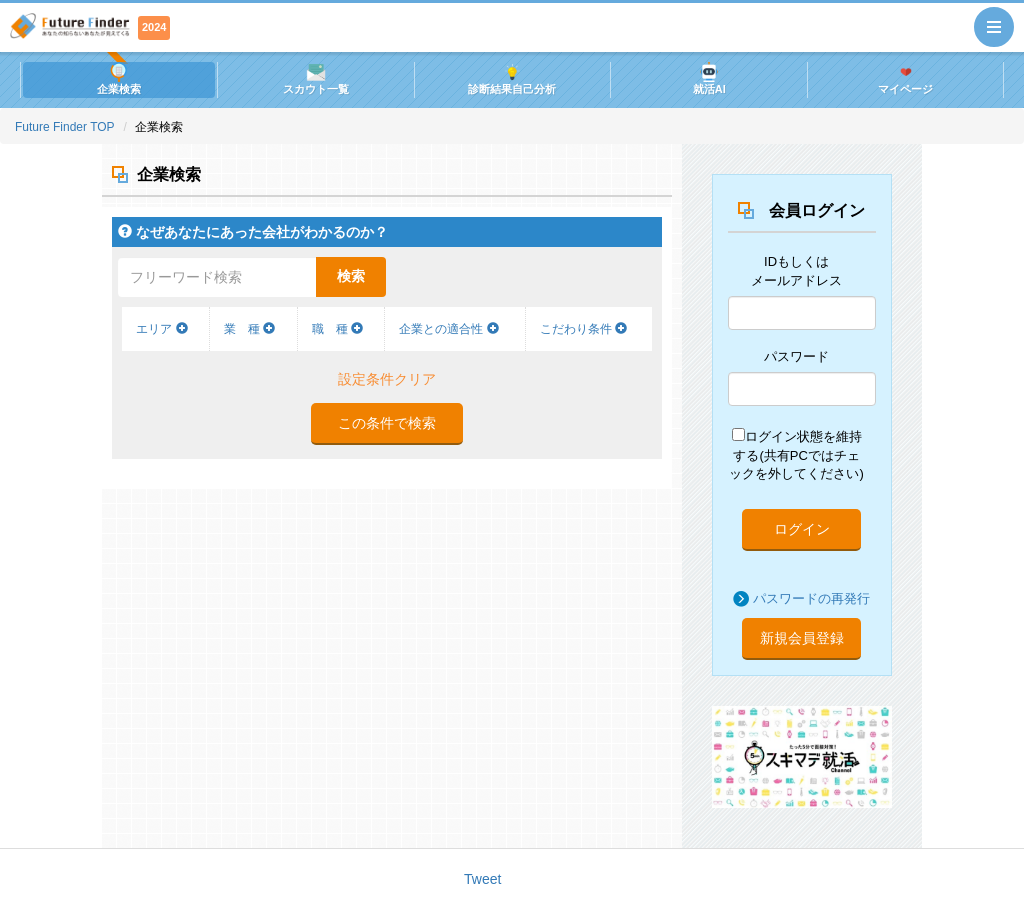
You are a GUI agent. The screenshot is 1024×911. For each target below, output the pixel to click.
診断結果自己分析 (512, 78)
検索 (351, 276)
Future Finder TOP (65, 127)
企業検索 (119, 78)
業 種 (249, 329)
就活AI (709, 78)
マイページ (905, 78)
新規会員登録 (802, 638)
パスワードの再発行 (811, 598)
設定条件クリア (387, 379)
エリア (161, 329)
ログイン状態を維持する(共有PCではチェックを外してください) (796, 454)
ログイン (802, 529)
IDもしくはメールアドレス (796, 271)
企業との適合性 (448, 329)
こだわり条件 (583, 329)
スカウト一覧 (316, 78)
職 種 (337, 329)
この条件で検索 (387, 423)
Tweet (482, 879)
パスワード (796, 356)
